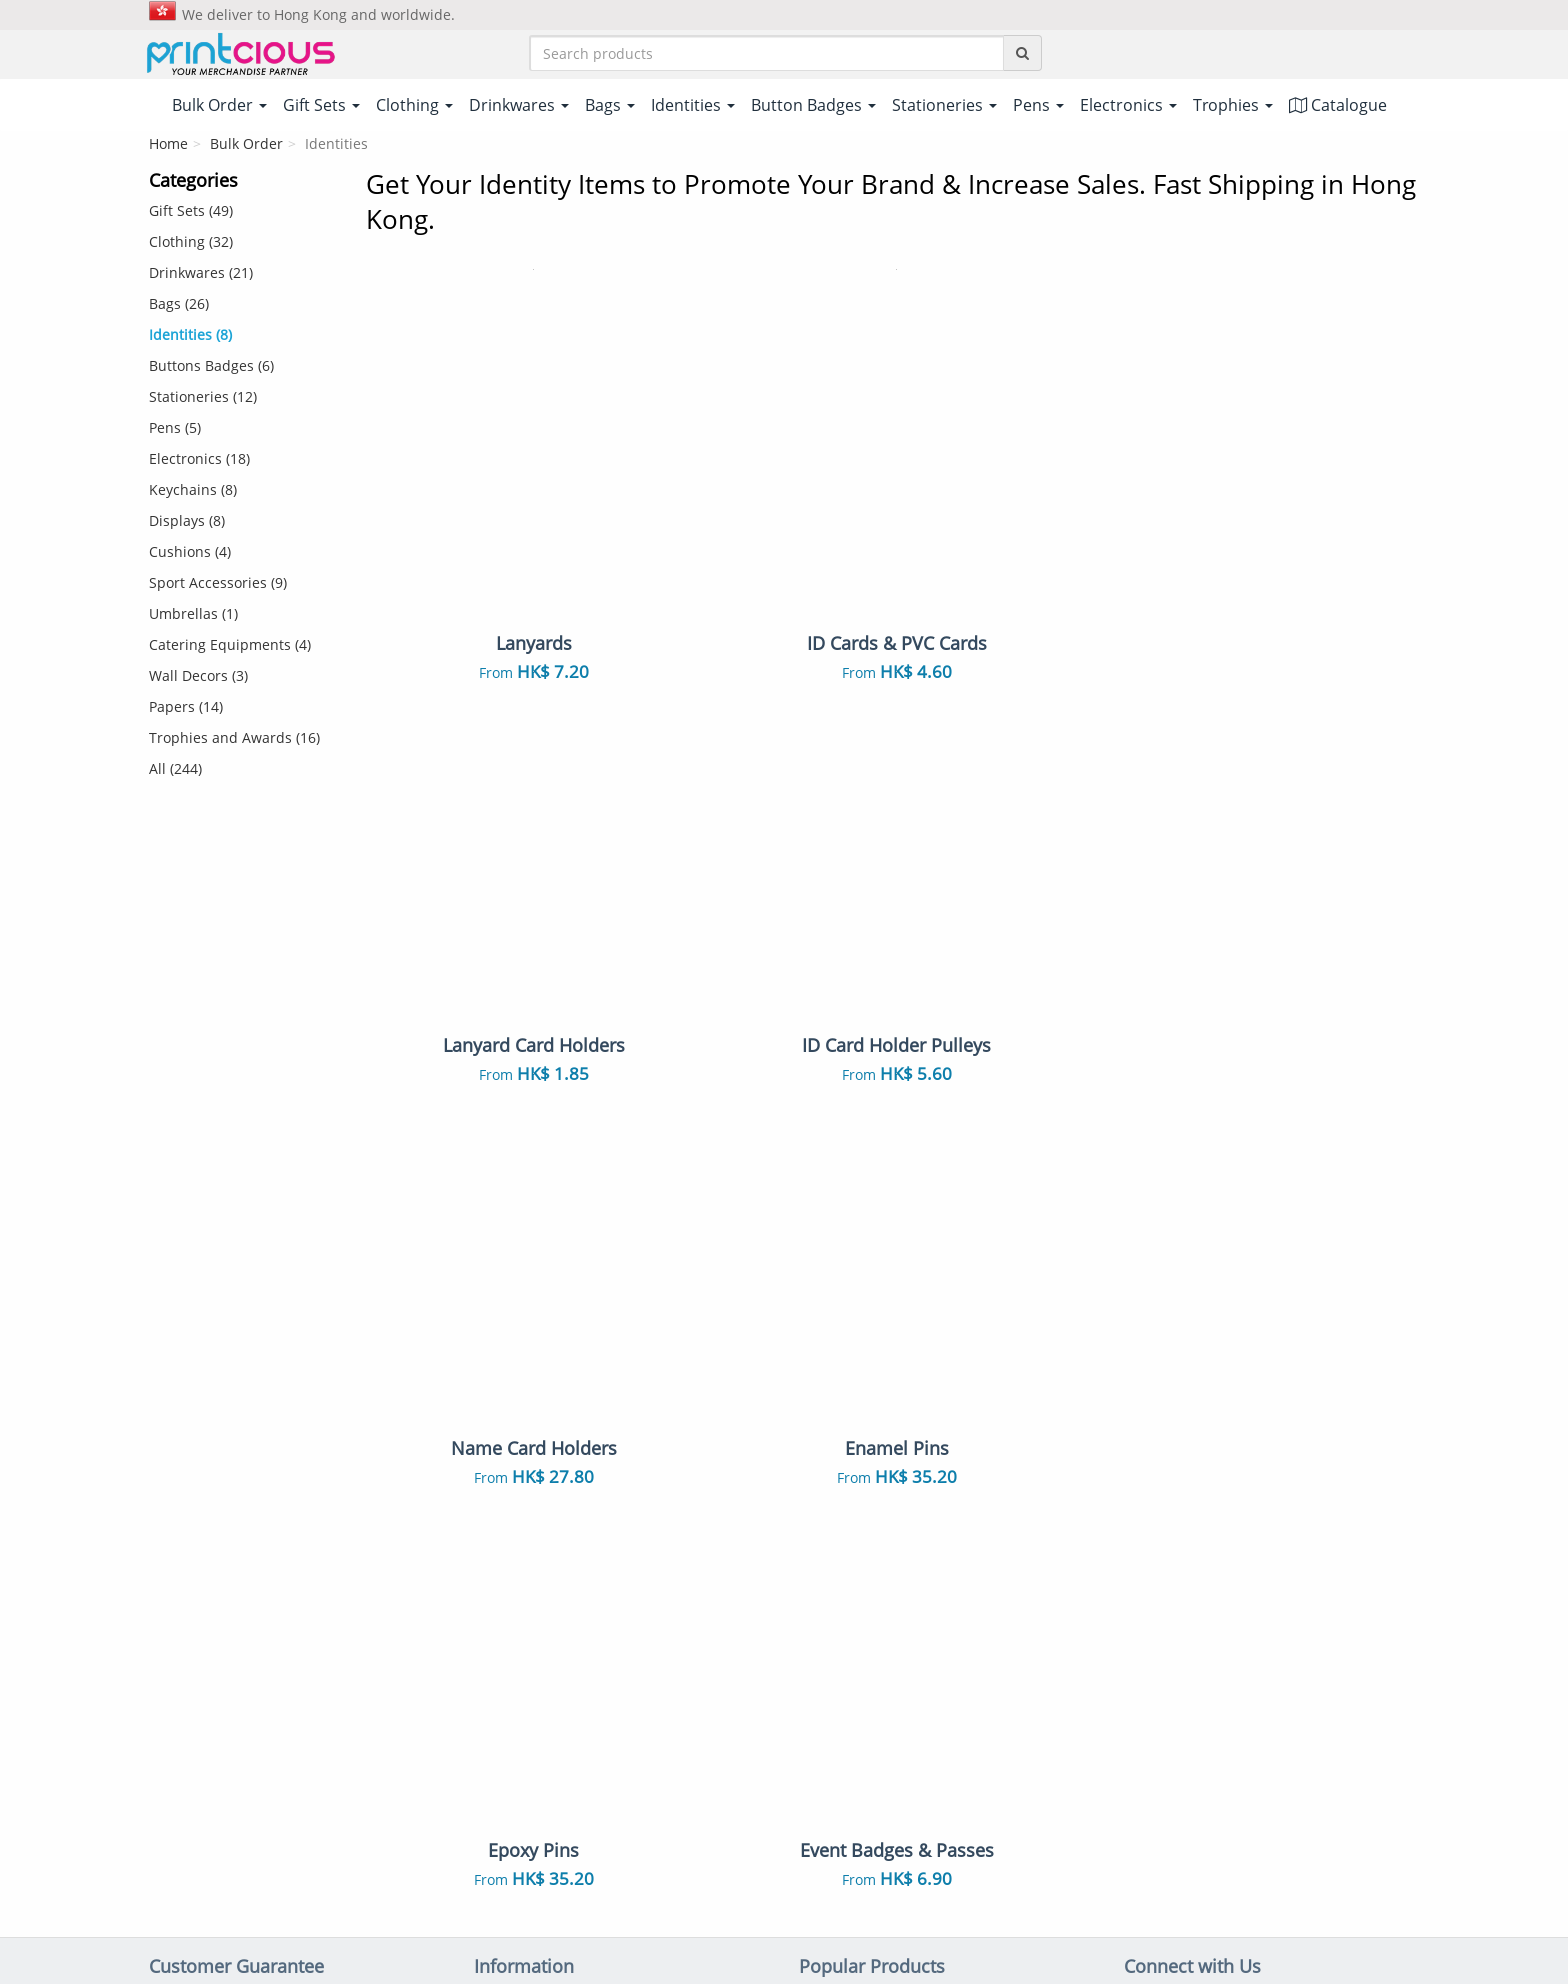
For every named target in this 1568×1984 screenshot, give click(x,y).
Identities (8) (190, 336)
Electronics (999, 1698)
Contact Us (511, 1486)
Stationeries (839, 1698)
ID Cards (991, 1512)
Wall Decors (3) (198, 677)
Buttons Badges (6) (211, 367)
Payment (504, 1393)
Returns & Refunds (538, 1455)
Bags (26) (179, 305)
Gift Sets (990, 1393)
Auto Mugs (999, 1636)
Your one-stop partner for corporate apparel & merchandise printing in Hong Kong (784, 1960)
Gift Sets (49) (191, 212)
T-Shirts (825, 1362)
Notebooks (999, 1574)
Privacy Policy (858, 1889)
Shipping (504, 1424)
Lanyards (830, 1512)
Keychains (996, 1543)
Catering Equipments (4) (230, 646)
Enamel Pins (841, 1636)
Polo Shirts (999, 1362)
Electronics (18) (199, 460)
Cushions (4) (190, 553)
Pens (815, 1574)
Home (168, 145)
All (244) (175, 770)
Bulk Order (246, 145)
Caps (815, 1605)
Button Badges (849, 1543)
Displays (828, 1729)
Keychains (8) (193, 491)
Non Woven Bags (858, 1481)
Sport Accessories (1022, 1729)
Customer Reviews (537, 1610)
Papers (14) (186, 708)
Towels (985, 1605)
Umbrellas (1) (193, 615)
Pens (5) (175, 429)
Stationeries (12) (203, 398)
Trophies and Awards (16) (234, 739)
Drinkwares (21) (201, 274)
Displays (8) (187, 522)
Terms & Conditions (732, 1889)
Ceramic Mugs (848, 1450)
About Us (506, 1362)
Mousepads (1002, 1667)
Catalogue (1338, 107)
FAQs (492, 1517)
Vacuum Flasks (1013, 1450)
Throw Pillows (847, 1667)
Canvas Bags (1005, 1481)
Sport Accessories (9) (218, 584)
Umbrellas (997, 1760)
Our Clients (512, 1579)
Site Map (504, 1548)
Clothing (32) (191, 243)
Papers (822, 1760)
